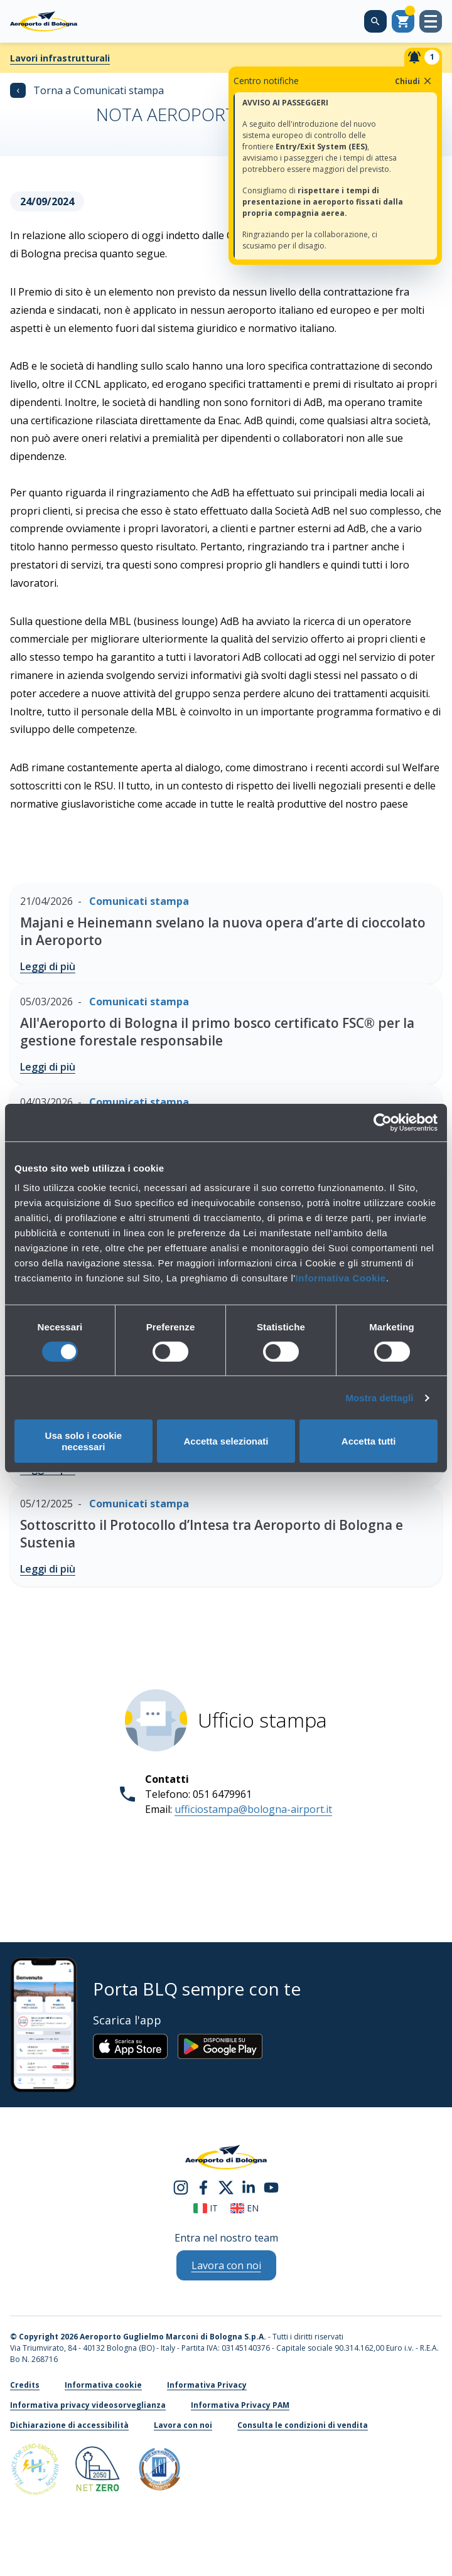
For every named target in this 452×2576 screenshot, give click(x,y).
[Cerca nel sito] (375, 21)
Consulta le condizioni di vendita (302, 2425)
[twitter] (226, 2187)
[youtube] (271, 2187)
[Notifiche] (423, 57)
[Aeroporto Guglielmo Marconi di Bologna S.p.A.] (43, 21)
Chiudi (414, 81)
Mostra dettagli (379, 1397)
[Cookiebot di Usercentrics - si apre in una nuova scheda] (383, 1122)
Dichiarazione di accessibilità (69, 2425)
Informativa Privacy (207, 2385)
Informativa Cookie (341, 1278)
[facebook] (203, 2187)
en (244, 2208)
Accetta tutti (369, 1441)
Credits (25, 2385)
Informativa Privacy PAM (240, 2405)
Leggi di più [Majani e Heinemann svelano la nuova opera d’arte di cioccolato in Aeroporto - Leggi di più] (47, 966)
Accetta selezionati (225, 1441)
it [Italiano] (205, 2208)
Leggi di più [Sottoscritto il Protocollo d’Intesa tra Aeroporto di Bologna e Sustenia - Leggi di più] (47, 1569)
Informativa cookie (103, 2385)
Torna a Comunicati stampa (87, 90)
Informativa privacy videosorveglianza (88, 2405)
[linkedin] (248, 2187)
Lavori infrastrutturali (60, 58)
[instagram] (180, 2187)
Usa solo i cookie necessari (83, 1440)
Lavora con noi (183, 2425)
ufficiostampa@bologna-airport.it (253, 1809)
